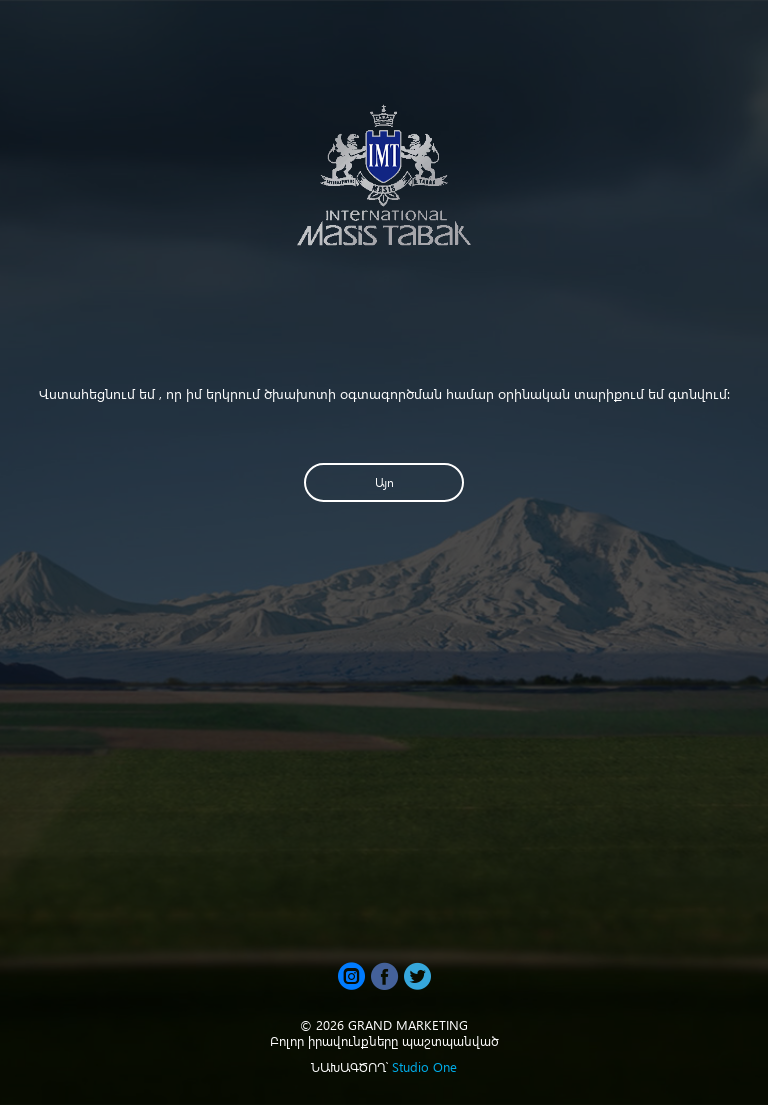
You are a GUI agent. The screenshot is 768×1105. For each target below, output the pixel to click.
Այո (384, 482)
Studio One (424, 1066)
